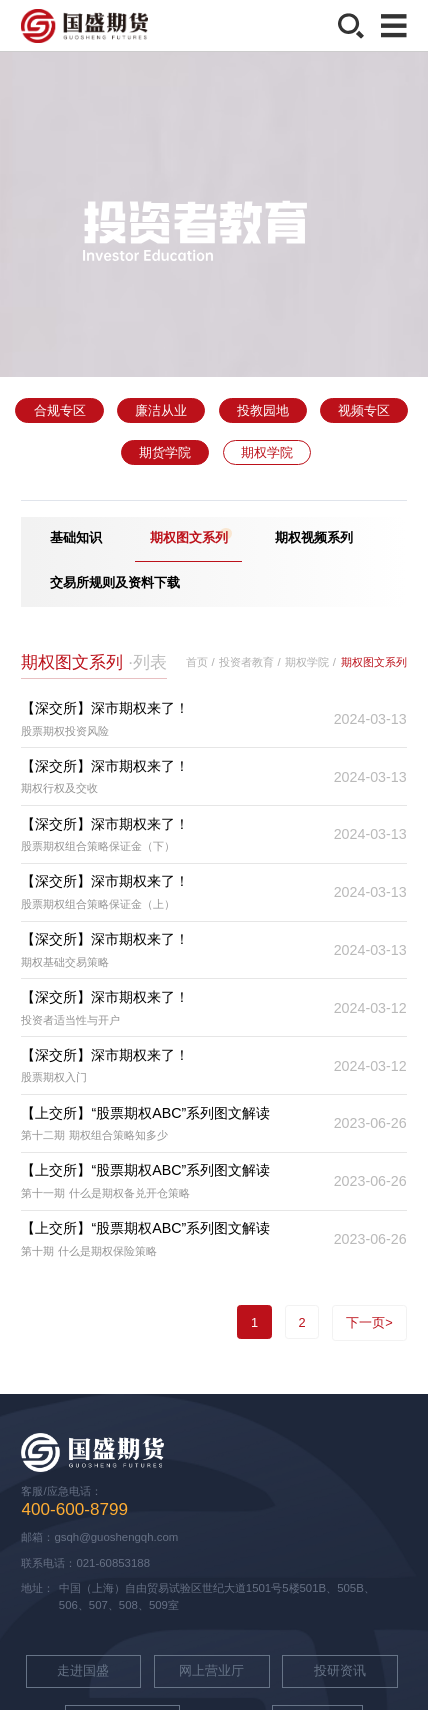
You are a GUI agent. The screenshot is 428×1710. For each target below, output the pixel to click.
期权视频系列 (314, 537)
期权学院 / (310, 662)
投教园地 (263, 410)
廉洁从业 (161, 410)
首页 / (200, 662)
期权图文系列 (189, 537)
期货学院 (165, 452)
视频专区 (364, 410)
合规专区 (60, 410)
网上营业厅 (211, 1670)
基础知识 (76, 537)
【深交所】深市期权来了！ (105, 708)
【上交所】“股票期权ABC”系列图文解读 (145, 1113)
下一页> (369, 1322)
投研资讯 (340, 1670)
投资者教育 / (249, 662)
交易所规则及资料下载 (115, 582)
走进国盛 (83, 1670)
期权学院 (267, 452)
